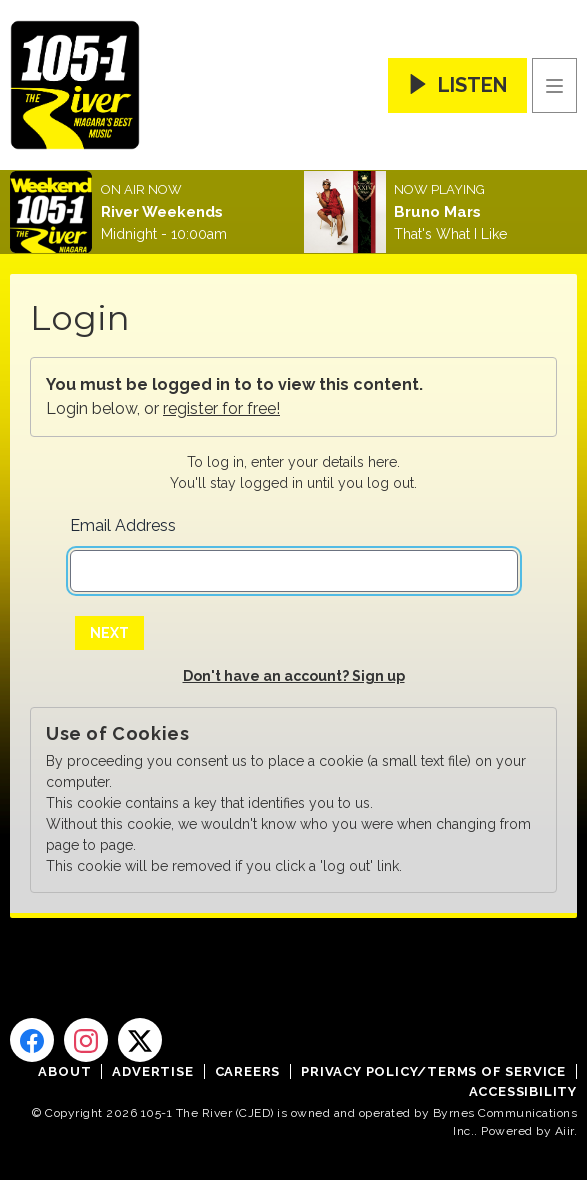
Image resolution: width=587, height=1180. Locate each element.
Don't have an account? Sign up (294, 676)
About (64, 1071)
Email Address (123, 525)
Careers (248, 1071)
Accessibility (523, 1091)
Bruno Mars (437, 212)
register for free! (221, 408)
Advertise (152, 1071)
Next (109, 633)
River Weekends (162, 212)
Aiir (564, 1131)
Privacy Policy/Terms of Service (433, 1071)
